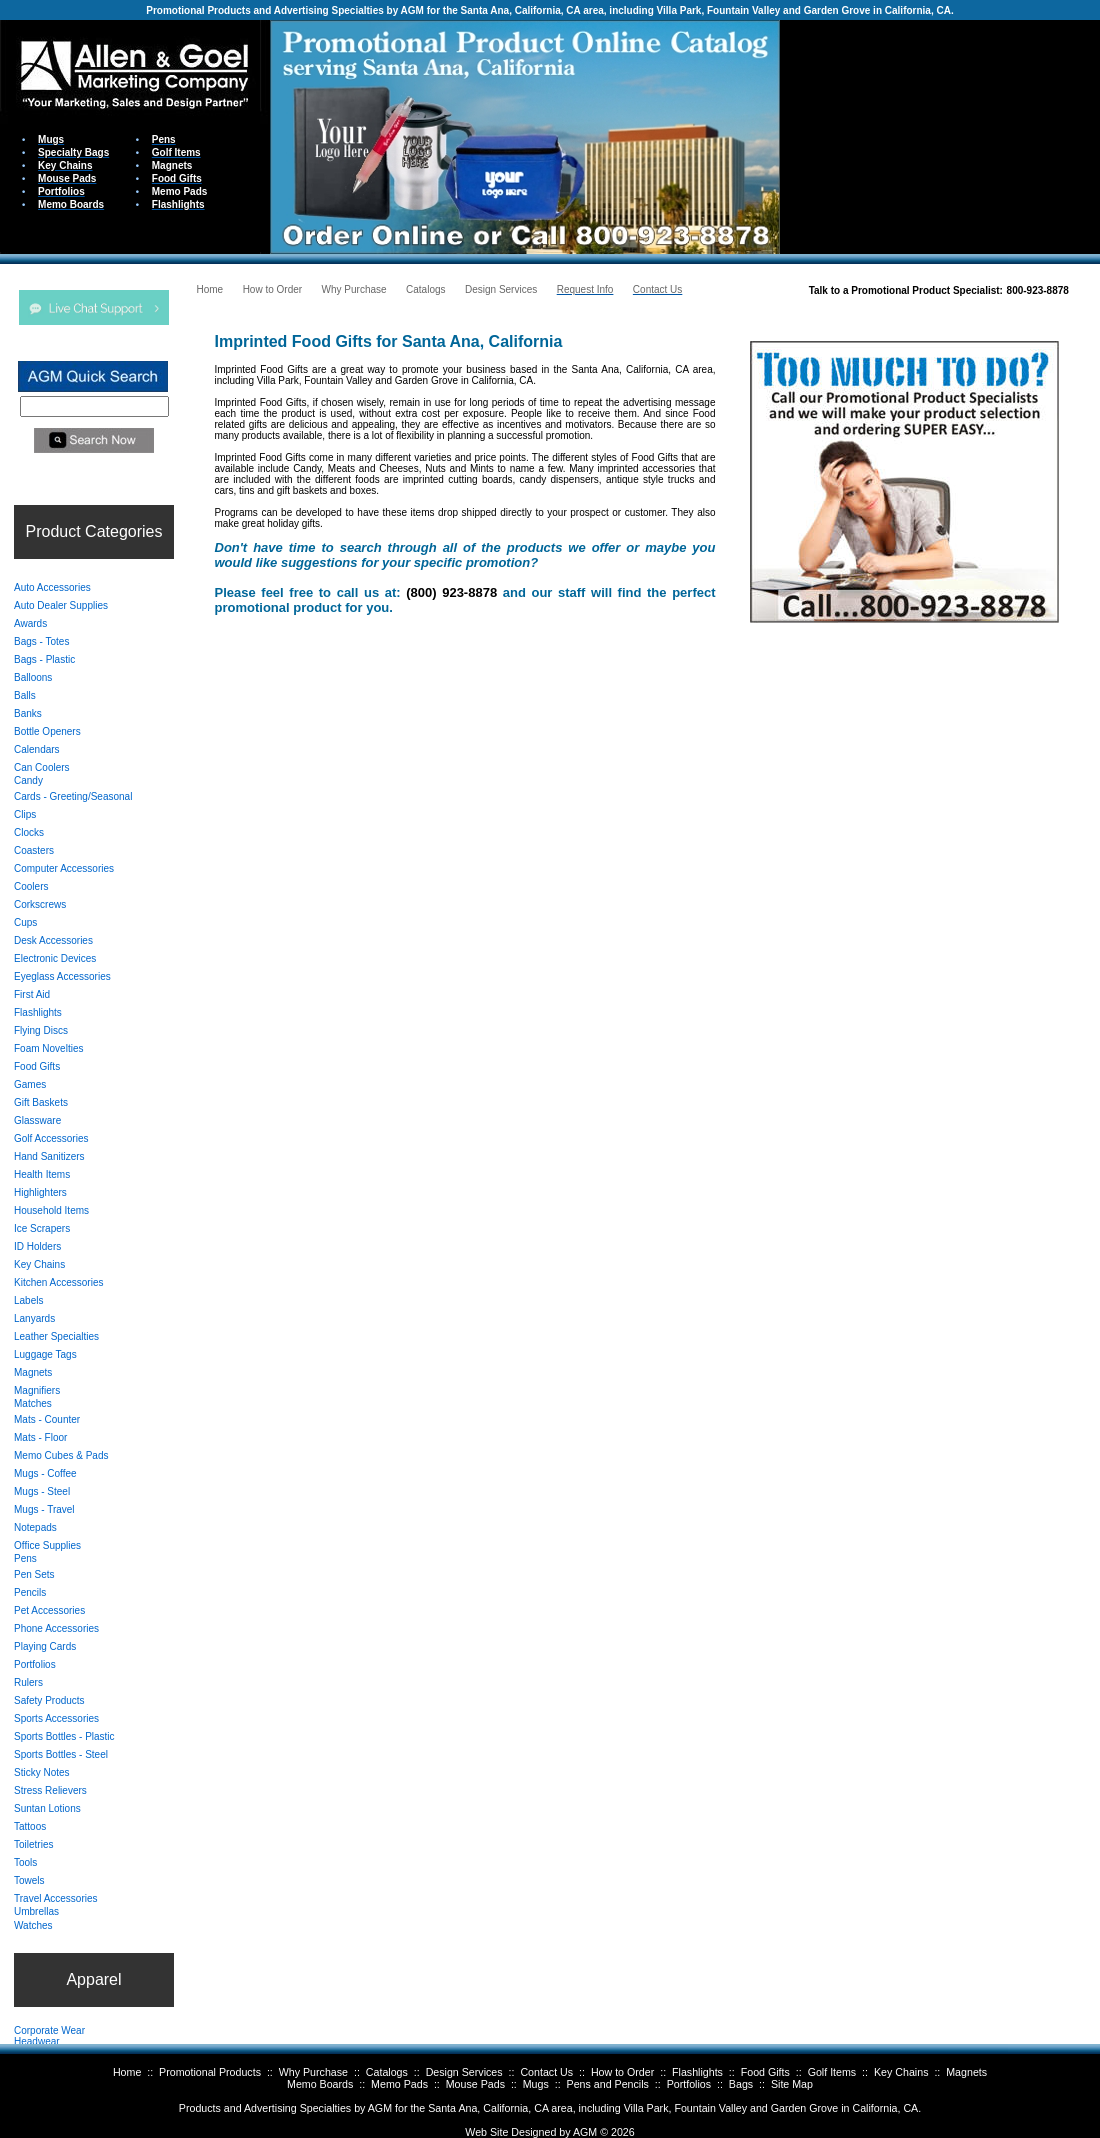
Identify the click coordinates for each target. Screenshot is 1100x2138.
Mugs (536, 2084)
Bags (741, 2084)
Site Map (792, 2084)
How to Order (622, 2072)
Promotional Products (210, 2072)
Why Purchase (313, 2072)
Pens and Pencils (608, 2084)
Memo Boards (320, 2084)
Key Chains (901, 2072)
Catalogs (387, 2072)
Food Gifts (765, 2072)
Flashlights (697, 2072)
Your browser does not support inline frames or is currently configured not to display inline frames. (940, 135)
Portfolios (689, 2084)
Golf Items (832, 2072)
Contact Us (546, 2072)
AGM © (590, 2132)
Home (127, 2072)
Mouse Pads (475, 2084)
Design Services (464, 2072)
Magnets (966, 2072)
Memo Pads (399, 2084)
